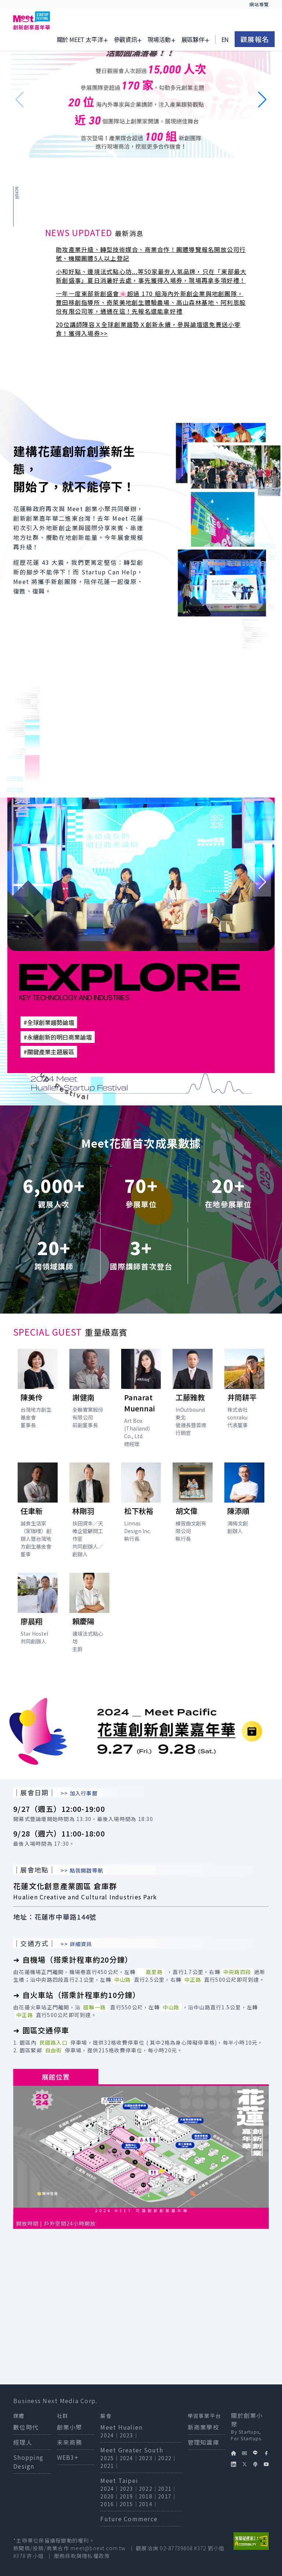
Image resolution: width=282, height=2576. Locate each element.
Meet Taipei (119, 2480)
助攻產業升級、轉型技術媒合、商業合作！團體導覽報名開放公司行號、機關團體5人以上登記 (151, 254)
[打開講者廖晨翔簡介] (37, 1610)
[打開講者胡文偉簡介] (192, 1504)
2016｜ (109, 2504)
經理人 (22, 2442)
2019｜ (129, 2496)
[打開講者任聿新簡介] (37, 1511)
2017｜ (167, 2496)
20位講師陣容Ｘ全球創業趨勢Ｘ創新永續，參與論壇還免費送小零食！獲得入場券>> (148, 329)
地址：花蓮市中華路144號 (54, 1916)
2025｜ (109, 2458)
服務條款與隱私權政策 (82, 2555)
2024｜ (109, 2435)
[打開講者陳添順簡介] (244, 1500)
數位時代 (26, 2427)
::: (150, 4)
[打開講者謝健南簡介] (89, 1390)
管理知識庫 (203, 2442)
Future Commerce (129, 2518)
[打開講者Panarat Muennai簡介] (141, 1399)
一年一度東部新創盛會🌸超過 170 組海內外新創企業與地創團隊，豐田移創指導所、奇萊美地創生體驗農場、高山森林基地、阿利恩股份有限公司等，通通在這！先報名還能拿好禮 (151, 302)
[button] (262, 100)
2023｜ (129, 2435)
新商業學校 (203, 2427)
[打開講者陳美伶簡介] (37, 1390)
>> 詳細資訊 (76, 1944)
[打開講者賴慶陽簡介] (89, 1614)
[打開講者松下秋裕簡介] (141, 1504)
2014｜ (148, 2504)
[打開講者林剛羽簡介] (89, 1511)
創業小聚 (69, 2427)
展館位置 (55, 2076)
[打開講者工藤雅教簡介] (192, 1394)
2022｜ (167, 2458)
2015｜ (129, 2504)
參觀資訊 (125, 38)
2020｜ (109, 2496)
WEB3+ (68, 2457)
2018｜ (148, 2496)
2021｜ (109, 2465)
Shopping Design (28, 2461)
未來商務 (69, 2442)
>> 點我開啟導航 (82, 1870)
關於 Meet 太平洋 (80, 38)
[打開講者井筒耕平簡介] (244, 1390)
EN (225, 38)
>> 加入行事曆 (79, 1793)
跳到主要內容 (32, 4)
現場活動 (159, 38)
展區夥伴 (192, 38)
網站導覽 (259, 4)
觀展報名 (255, 38)
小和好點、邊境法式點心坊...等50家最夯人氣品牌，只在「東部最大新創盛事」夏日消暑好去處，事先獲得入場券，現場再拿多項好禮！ (151, 276)
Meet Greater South (131, 2449)
